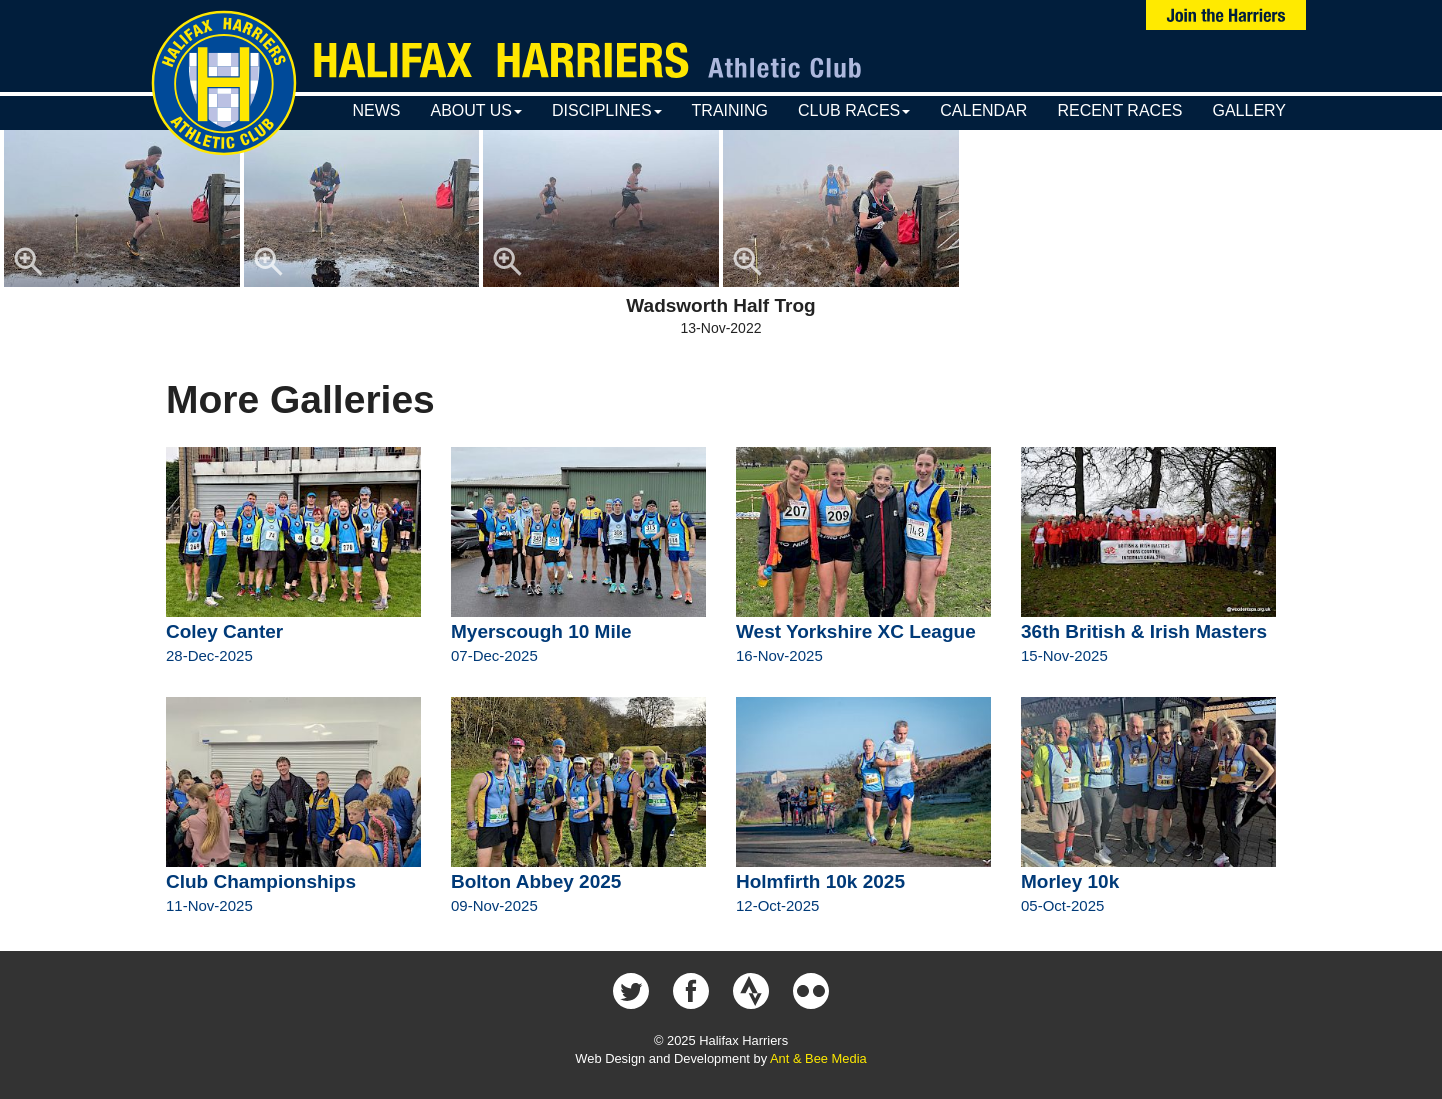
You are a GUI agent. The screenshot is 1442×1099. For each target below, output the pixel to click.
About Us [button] (476, 110)
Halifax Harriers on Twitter (631, 991)
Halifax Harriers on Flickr (811, 991)
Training (730, 110)
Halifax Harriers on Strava (751, 991)
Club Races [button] (854, 110)
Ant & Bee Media (818, 1058)
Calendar (983, 110)
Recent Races (1119, 110)
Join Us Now (1226, 15)
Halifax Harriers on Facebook (691, 991)
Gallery (1249, 110)
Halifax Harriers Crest (224, 83)
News (376, 110)
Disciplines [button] (607, 110)
